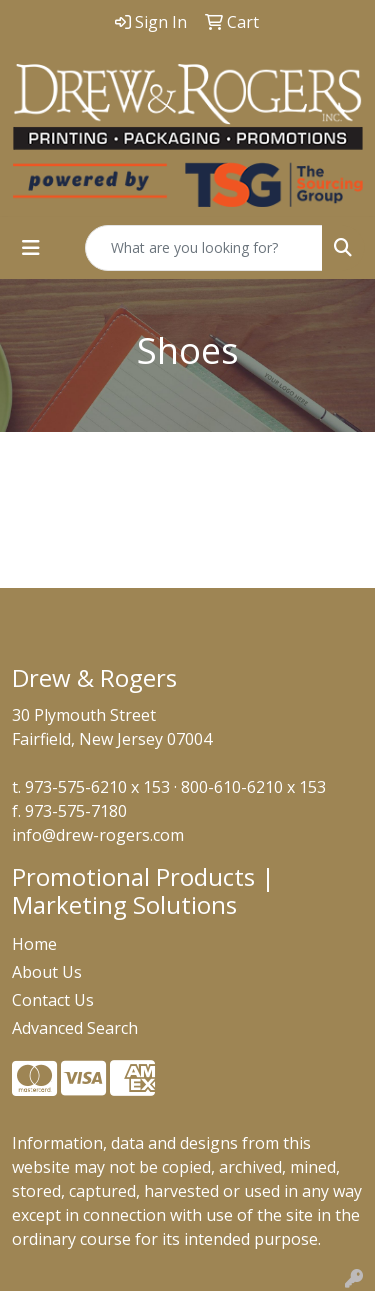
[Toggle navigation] (31, 248)
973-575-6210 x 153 (97, 787)
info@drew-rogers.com (98, 835)
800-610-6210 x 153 (253, 787)
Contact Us (53, 1000)
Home (34, 944)
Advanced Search (75, 1028)
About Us (47, 972)
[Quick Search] (204, 248)
